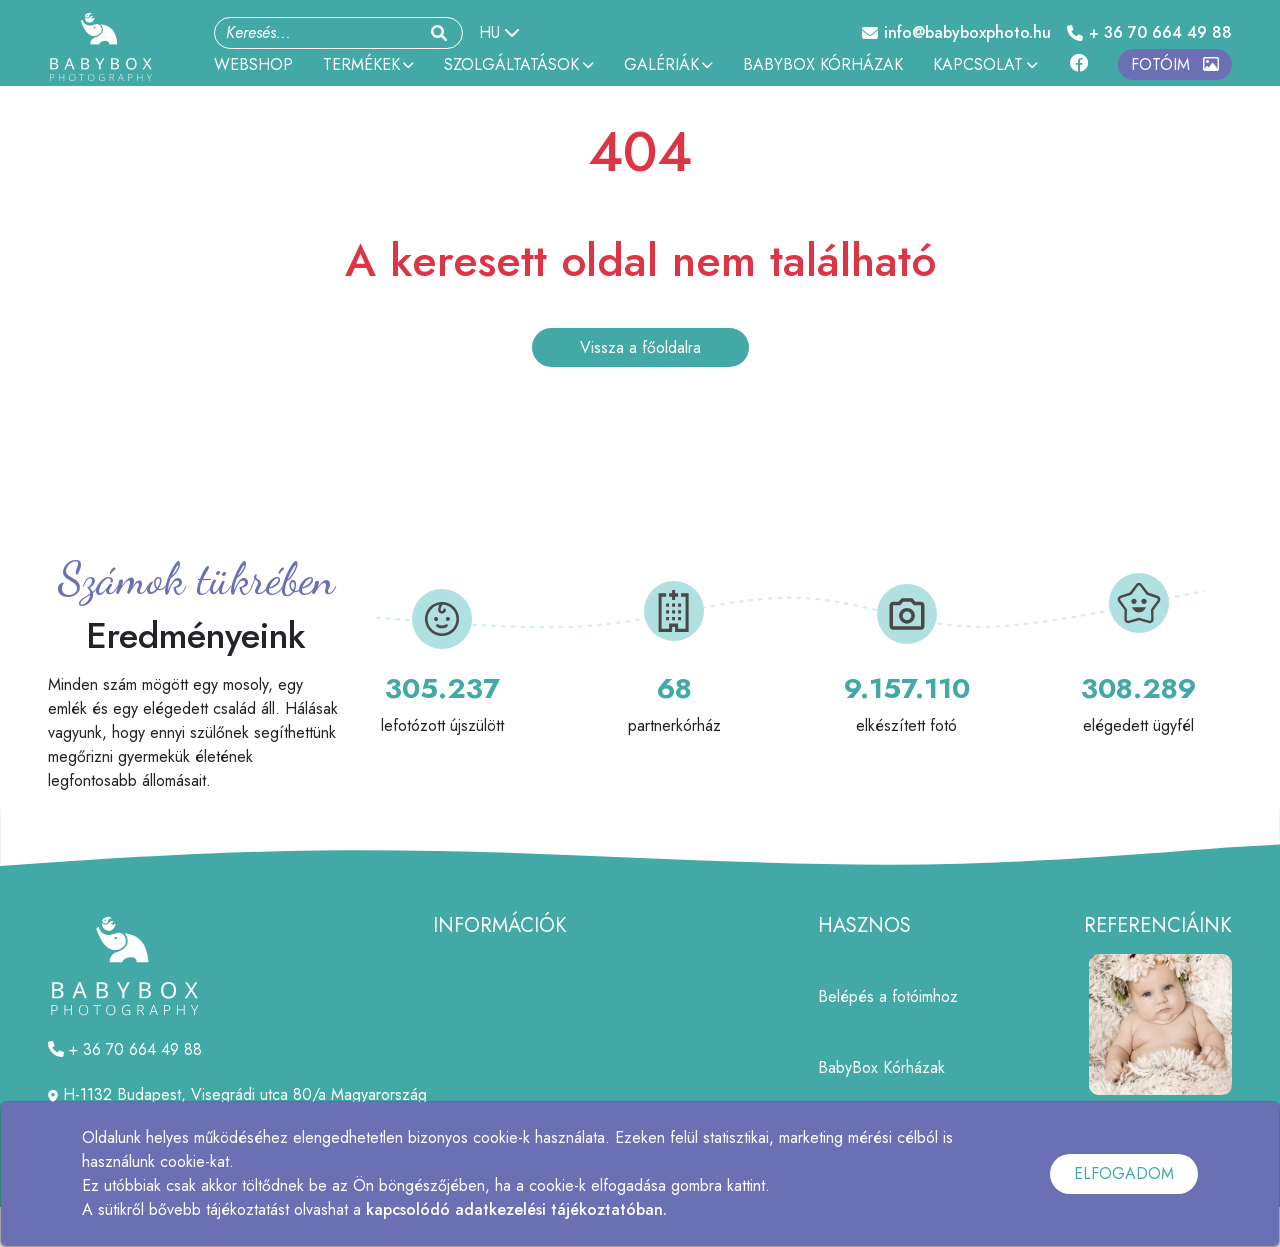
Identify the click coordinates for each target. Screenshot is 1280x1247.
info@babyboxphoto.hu (956, 32)
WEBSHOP (253, 64)
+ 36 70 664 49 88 (1149, 32)
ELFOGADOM (1124, 1173)
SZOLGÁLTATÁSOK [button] (518, 64)
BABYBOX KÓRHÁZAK (823, 64)
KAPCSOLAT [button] (985, 64)
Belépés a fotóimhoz (888, 996)
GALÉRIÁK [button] (668, 64)
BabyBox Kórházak (881, 1067)
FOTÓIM (1175, 64)
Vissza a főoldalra (640, 347)
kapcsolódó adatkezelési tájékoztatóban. (516, 1209)
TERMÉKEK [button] (368, 64)
